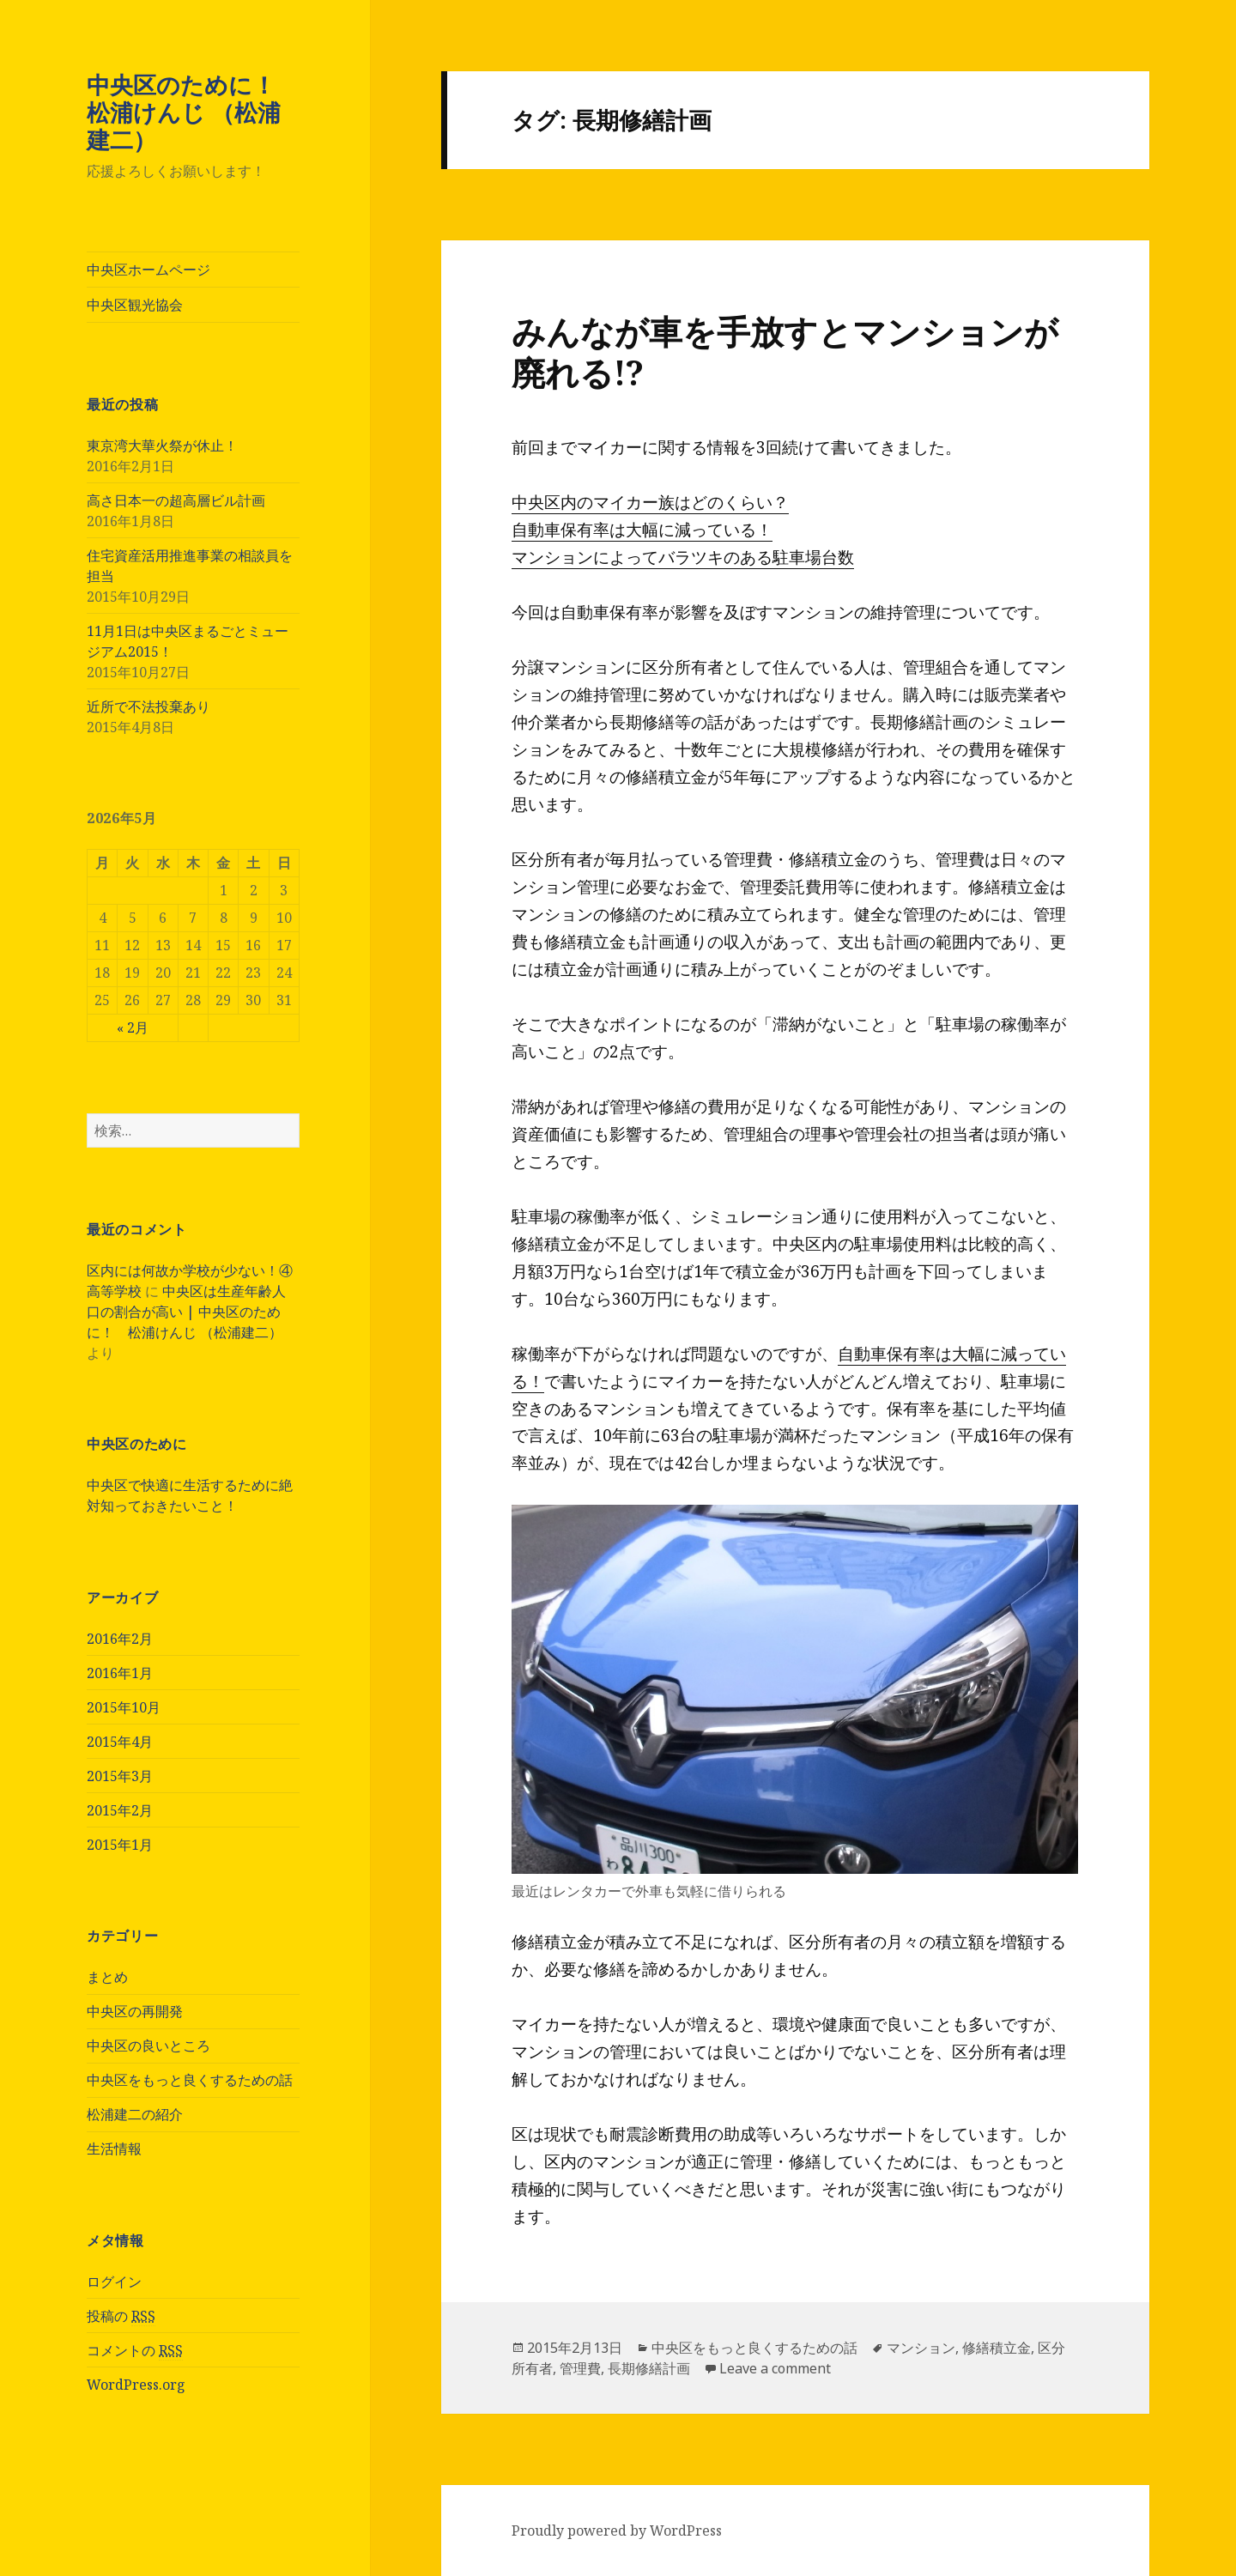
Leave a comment (775, 2368)
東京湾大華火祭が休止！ (162, 445)
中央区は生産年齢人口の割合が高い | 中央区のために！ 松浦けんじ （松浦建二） (186, 1312)
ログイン (114, 2281)
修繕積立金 (996, 2347)
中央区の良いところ (148, 2045)
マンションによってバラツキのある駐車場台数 (683, 557)
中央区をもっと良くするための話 (190, 2079)
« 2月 (132, 1027)
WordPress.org (136, 2384)
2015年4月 (120, 1741)
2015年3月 (120, 1776)
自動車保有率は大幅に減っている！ (642, 529)
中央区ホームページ (148, 269)
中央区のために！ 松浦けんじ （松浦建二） (193, 112)
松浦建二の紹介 (135, 2114)
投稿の (121, 2316)
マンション (921, 2347)
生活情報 (114, 2148)
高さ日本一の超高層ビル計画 (176, 500)
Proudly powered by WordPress (617, 2530)
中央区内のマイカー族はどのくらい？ (650, 502)
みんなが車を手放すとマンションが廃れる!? (785, 351)
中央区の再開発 (135, 2011)
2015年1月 (120, 1844)
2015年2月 (120, 1810)
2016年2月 (120, 1638)
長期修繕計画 (649, 2368)
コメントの (135, 2351)
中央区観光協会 (135, 304)
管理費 (580, 2368)
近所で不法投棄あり (148, 706)
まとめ (107, 1976)
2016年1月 (120, 1673)
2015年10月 (124, 1707)
